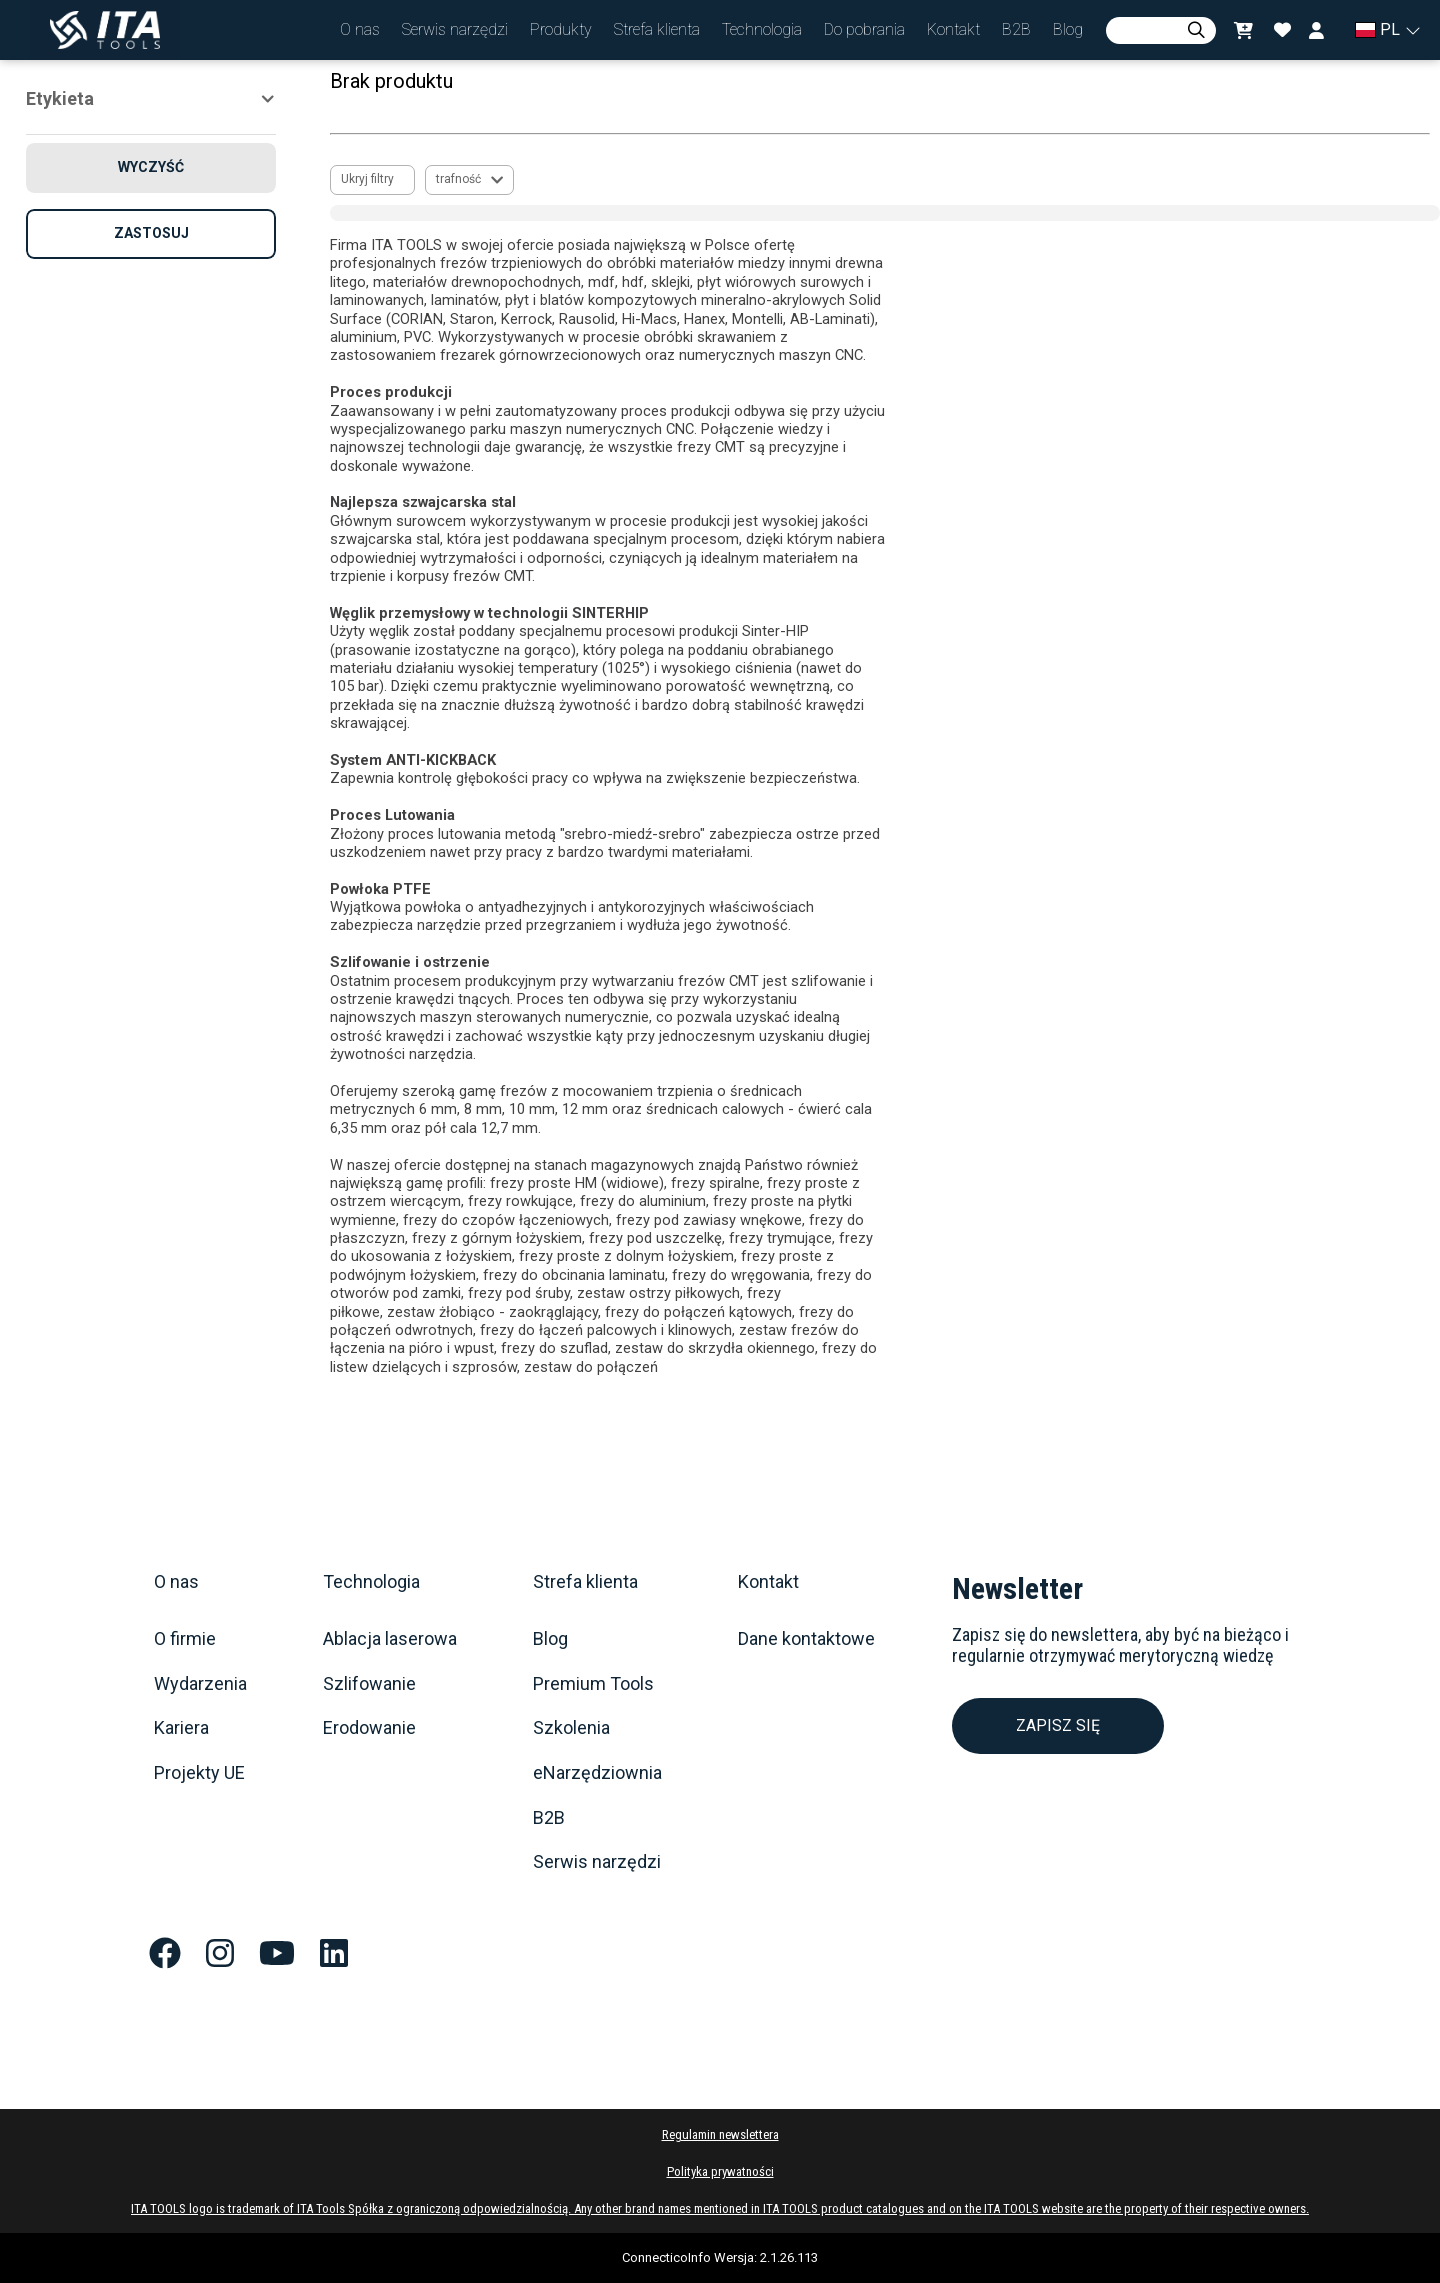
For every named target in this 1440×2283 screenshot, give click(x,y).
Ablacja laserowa (390, 1639)
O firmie (185, 1639)
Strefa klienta (585, 1582)
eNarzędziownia (597, 1773)
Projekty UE (199, 1773)
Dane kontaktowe (806, 1639)
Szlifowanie (369, 1684)
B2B (549, 1818)
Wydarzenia (200, 1684)
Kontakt (768, 1582)
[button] (360, 30)
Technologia (371, 1582)
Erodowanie (369, 1728)
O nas (176, 1582)
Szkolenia (571, 1728)
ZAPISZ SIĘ (1058, 1725)
